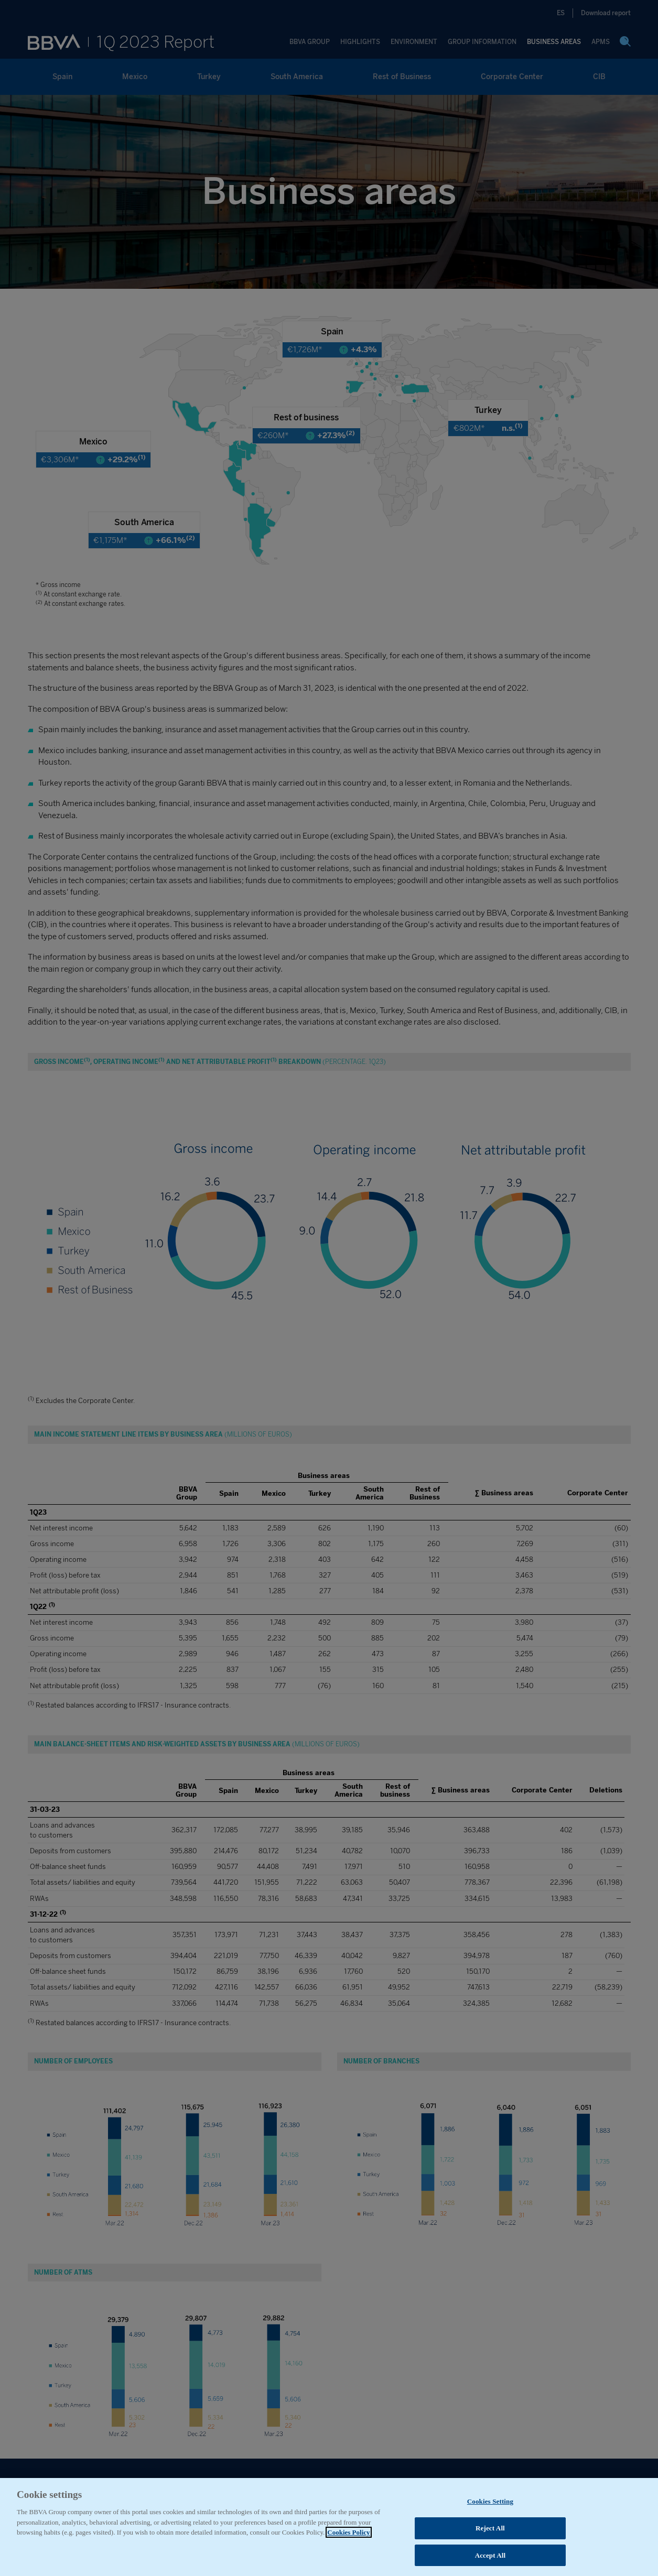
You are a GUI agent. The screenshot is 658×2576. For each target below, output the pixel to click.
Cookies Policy (348, 2556)
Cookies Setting (490, 2525)
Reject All (490, 2552)
